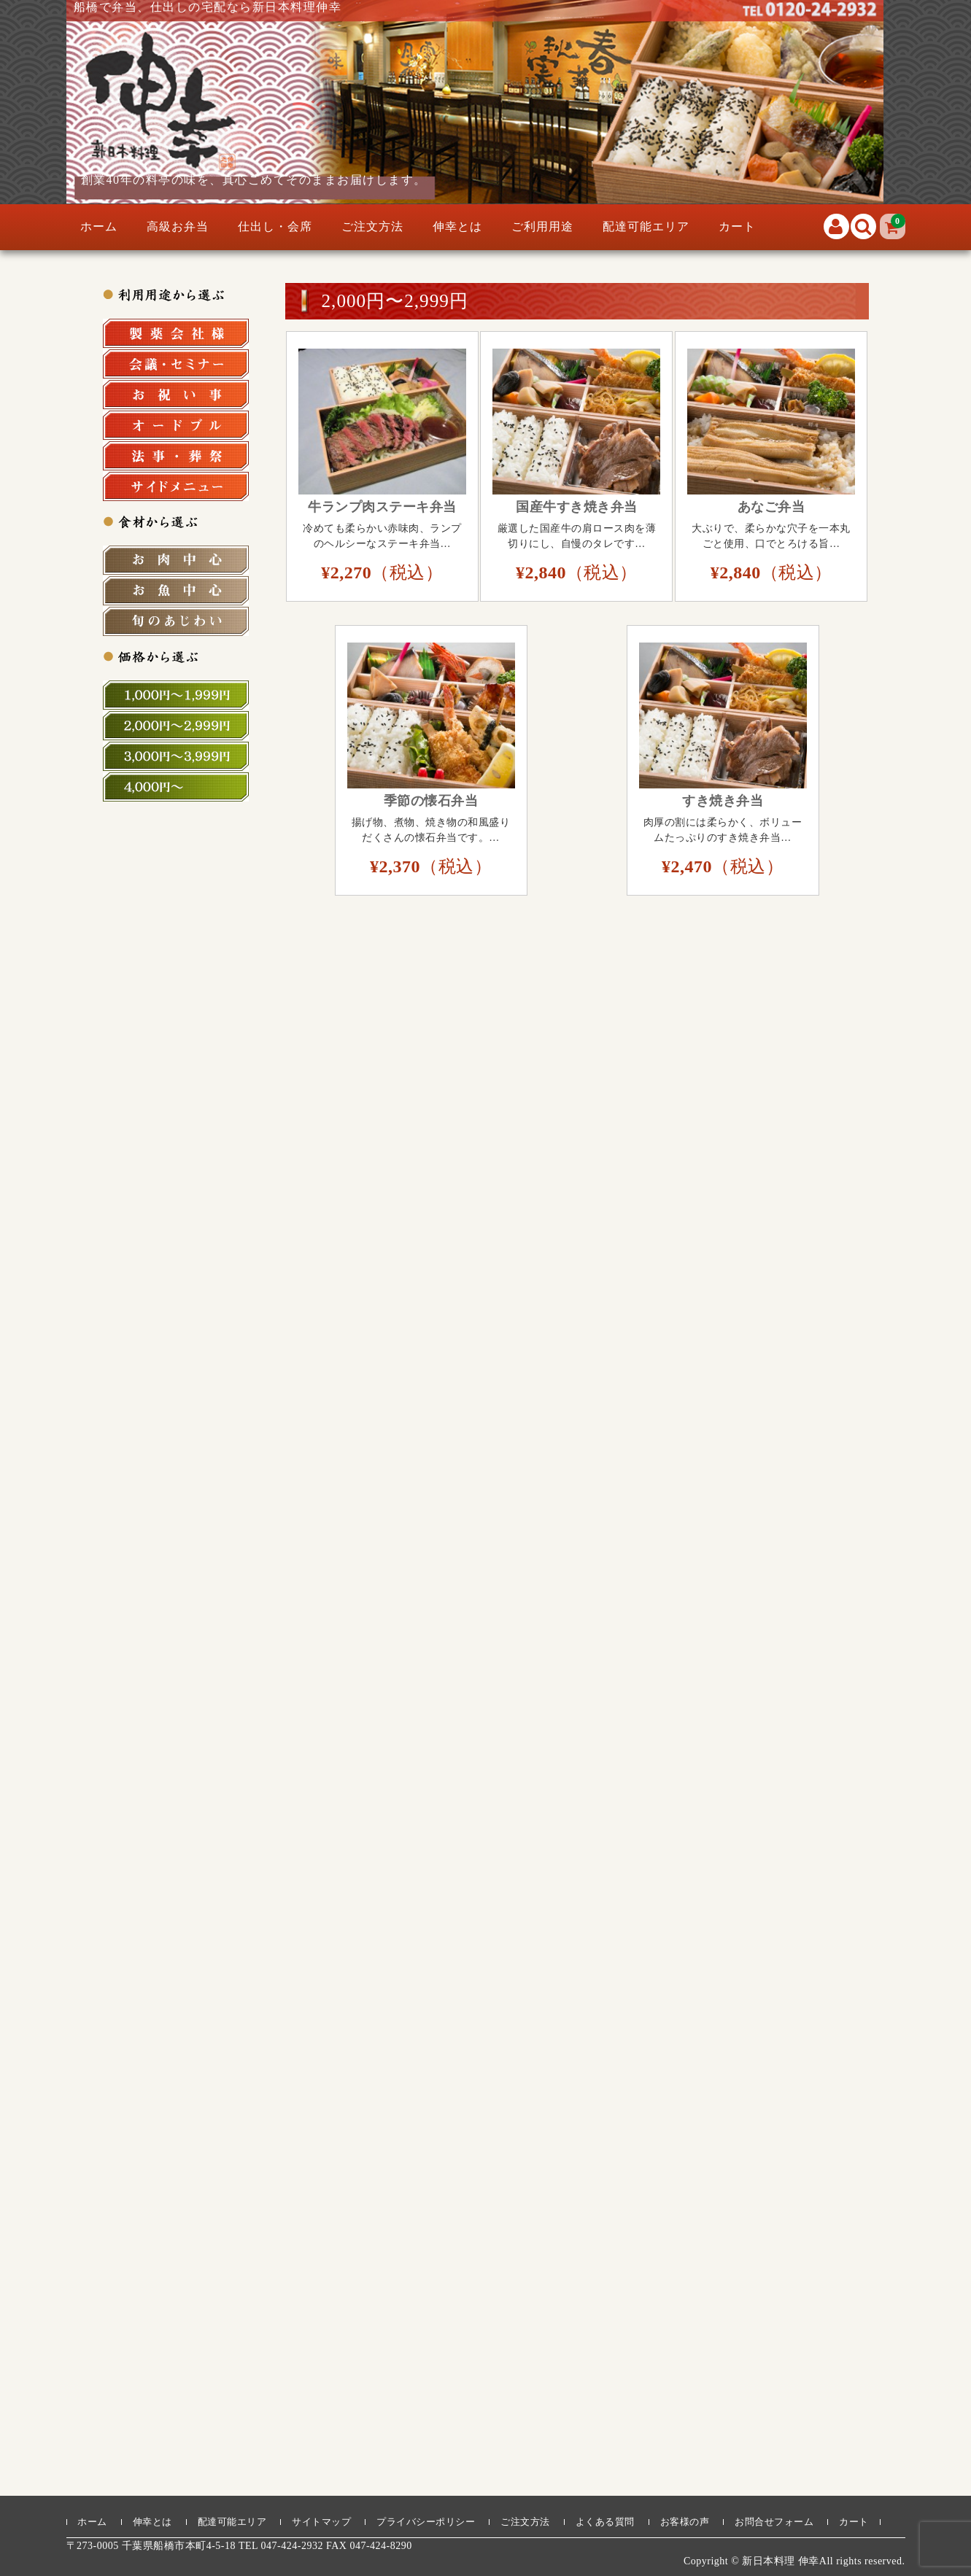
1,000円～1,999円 (176, 695)
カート (737, 226)
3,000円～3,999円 (176, 756)
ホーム (98, 226)
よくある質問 (605, 2522)
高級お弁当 (178, 226)
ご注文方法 (372, 226)
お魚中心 (176, 590)
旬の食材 (176, 621)
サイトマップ (321, 2522)
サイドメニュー (176, 486)
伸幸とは (457, 226)
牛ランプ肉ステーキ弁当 (382, 507)
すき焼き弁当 (722, 801)
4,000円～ (176, 787)
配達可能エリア (646, 226)
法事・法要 (176, 455)
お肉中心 (176, 560)
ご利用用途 (542, 226)
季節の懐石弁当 (431, 801)
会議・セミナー (176, 364)
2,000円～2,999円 (176, 725)
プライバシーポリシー (425, 2522)
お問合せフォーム (774, 2522)
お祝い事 (176, 394)
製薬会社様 (176, 333)
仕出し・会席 (275, 226)
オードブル (176, 425)
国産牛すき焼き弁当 (577, 507)
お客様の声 (685, 2522)
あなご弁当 (771, 507)
